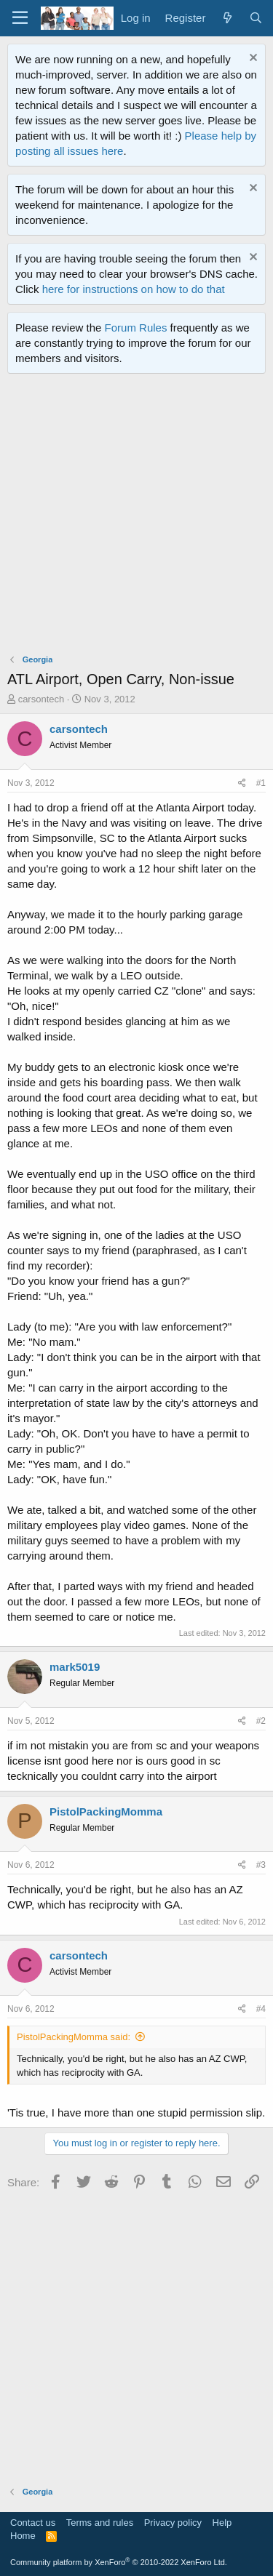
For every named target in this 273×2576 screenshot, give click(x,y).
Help (222, 2522)
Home (23, 2535)
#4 (261, 2009)
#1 (261, 783)
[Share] (242, 783)
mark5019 (75, 1667)
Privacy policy (173, 2522)
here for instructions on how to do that (133, 289)
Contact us (32, 2522)
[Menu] (20, 18)
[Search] (256, 17)
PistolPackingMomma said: (73, 2036)
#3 (261, 1865)
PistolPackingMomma (106, 1811)
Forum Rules (136, 327)
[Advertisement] (136, 517)
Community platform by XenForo (118, 2562)
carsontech (41, 699)
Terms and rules (99, 2522)
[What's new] (227, 17)
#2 (261, 1721)
